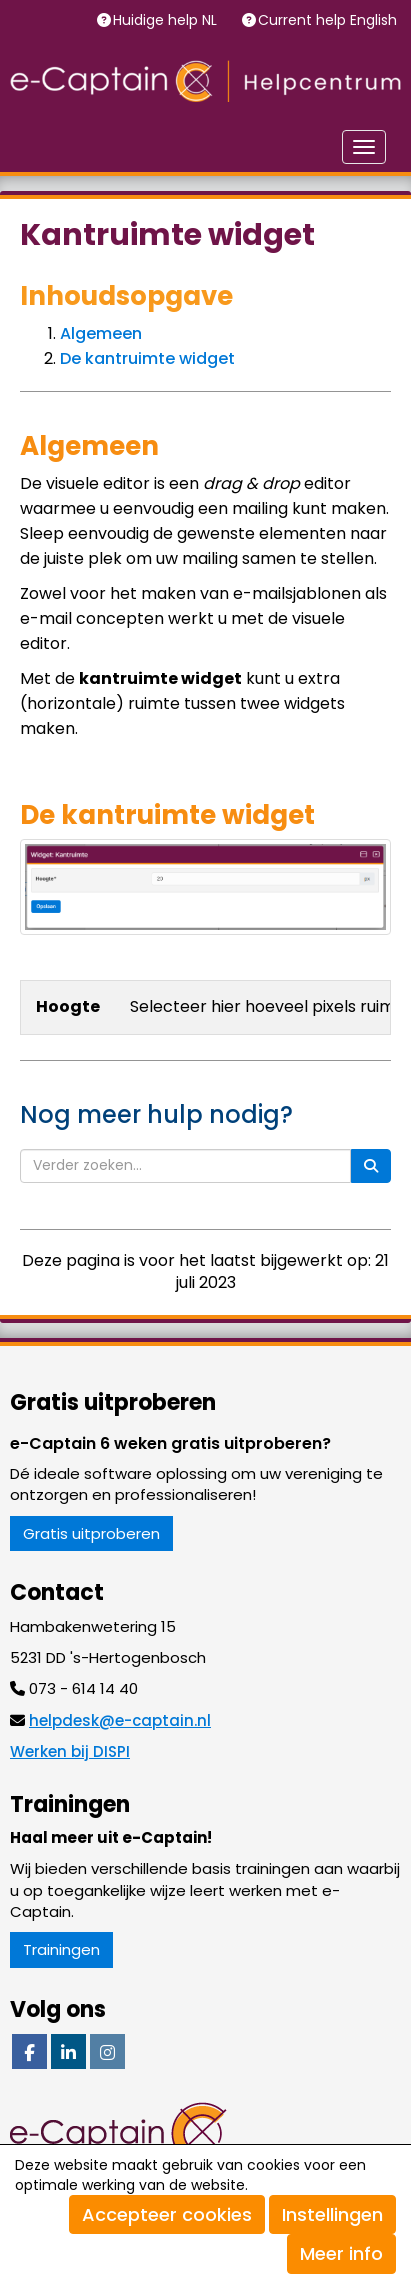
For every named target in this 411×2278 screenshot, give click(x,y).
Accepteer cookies (167, 2214)
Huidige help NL (167, 20)
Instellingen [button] (332, 2214)
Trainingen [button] (61, 1949)
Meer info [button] (341, 2253)
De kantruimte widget (147, 358)
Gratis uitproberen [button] (91, 1533)
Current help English (329, 20)
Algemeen (101, 333)
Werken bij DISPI (70, 1751)
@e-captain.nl (120, 1720)
